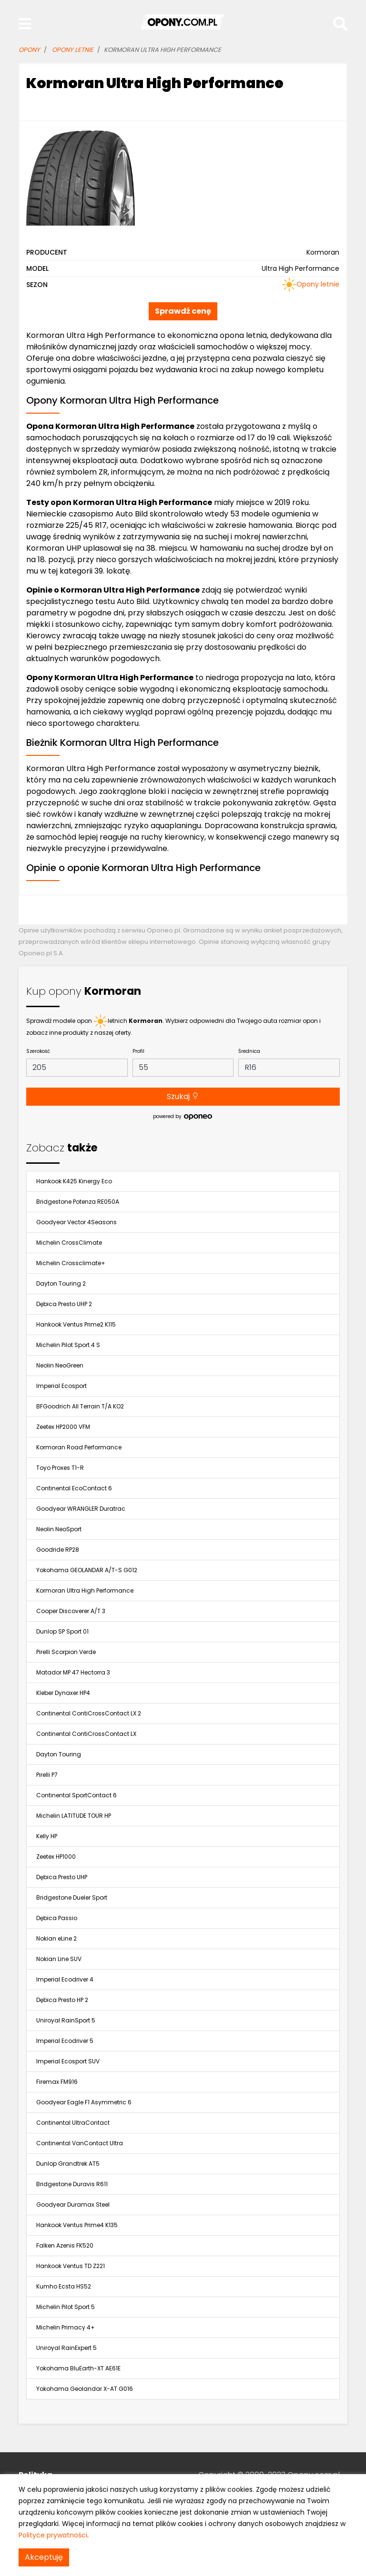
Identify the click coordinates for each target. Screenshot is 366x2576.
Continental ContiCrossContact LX (86, 1734)
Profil (138, 1051)
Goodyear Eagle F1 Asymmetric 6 (84, 2102)
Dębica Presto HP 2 (62, 2000)
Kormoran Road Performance (79, 1447)
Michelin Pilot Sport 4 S (68, 1345)
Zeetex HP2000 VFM (63, 1427)
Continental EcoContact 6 (74, 1488)
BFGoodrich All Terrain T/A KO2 (80, 1406)
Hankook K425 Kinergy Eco (74, 1181)
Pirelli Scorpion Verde (66, 1652)
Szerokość (38, 1051)
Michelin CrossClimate (69, 1242)
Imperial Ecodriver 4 (64, 1979)
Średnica (249, 1051)
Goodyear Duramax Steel (73, 2204)
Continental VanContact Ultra (79, 2143)
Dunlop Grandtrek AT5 (68, 2164)
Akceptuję (44, 2557)
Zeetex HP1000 (56, 1857)
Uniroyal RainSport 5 (65, 2020)
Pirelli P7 (47, 1775)
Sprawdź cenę (183, 311)
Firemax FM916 (57, 2082)
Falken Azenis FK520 (64, 2245)
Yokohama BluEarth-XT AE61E (78, 2368)
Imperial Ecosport (61, 1386)
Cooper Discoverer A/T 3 (70, 1611)
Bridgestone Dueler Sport (71, 1897)
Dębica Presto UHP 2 (64, 1304)
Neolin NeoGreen (59, 1365)
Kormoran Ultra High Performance (84, 1590)
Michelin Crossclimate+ (70, 1263)
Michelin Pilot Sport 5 (65, 2307)
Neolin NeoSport (58, 1529)
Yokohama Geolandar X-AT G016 (84, 2389)
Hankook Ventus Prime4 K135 (77, 2225)
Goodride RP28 (57, 1550)
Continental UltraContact (73, 2123)
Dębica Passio (56, 1918)
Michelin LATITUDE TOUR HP (73, 1816)
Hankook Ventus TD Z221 (70, 2266)
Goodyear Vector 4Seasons (76, 1222)
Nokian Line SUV (58, 1959)
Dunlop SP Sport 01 (62, 1631)
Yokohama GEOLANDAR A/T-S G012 (86, 1570)
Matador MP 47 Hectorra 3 (73, 1672)
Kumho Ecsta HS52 (63, 2286)
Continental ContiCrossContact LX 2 (88, 1713)
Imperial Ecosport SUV (68, 2061)
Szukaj (183, 1096)
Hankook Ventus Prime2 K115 (76, 1324)
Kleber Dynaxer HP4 (63, 1693)
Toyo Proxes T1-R (60, 1468)
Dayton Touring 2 (61, 1283)
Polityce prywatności (53, 2535)
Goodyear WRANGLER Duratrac (80, 1509)
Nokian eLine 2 (56, 1938)
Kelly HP (46, 1836)
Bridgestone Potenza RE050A (77, 1202)
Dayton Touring (58, 1754)
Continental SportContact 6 (76, 1795)
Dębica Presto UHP (61, 1877)
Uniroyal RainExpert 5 (66, 2348)
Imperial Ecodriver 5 (64, 2041)
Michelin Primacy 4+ (65, 2327)
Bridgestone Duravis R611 (72, 2184)
